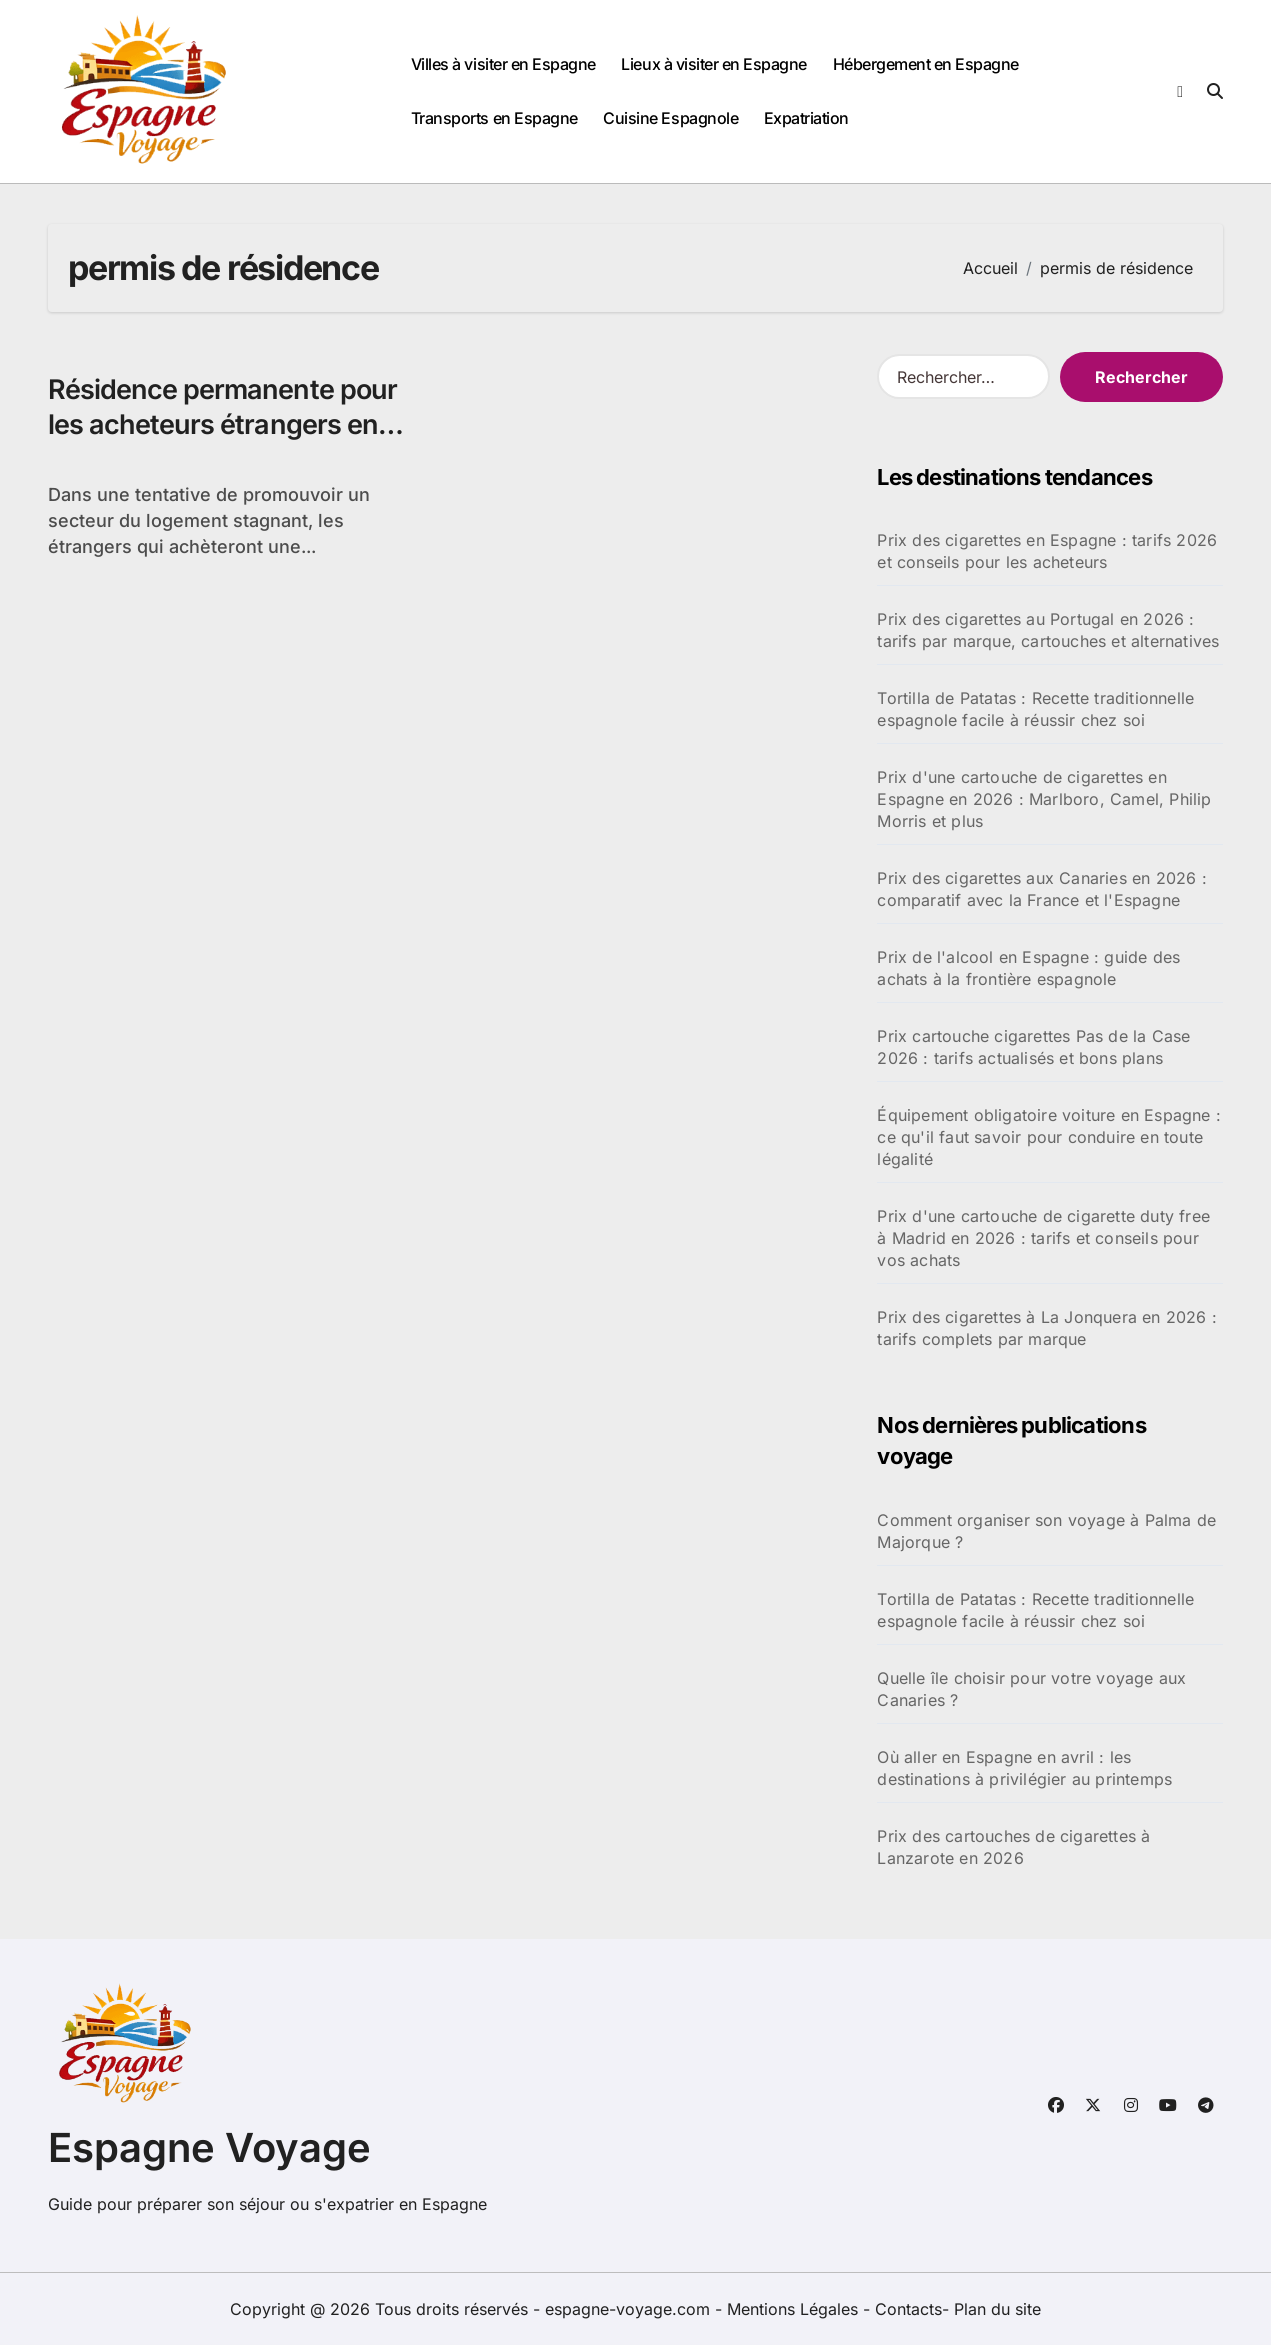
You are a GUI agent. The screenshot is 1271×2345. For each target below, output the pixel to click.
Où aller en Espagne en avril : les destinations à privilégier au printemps (1024, 1768)
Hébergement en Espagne (926, 64)
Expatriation (806, 118)
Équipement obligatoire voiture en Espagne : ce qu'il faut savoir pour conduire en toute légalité (1049, 1137)
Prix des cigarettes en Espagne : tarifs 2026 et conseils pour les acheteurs (1047, 551)
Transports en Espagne (494, 118)
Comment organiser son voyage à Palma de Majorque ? (1046, 1531)
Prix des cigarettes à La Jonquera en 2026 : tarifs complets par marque (1047, 1328)
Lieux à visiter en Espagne (714, 64)
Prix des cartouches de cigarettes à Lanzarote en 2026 (1013, 1847)
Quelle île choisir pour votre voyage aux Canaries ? (1031, 1689)
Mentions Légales (795, 2309)
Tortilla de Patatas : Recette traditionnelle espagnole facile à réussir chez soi (1035, 709)
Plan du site (997, 2309)
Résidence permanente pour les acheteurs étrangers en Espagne (222, 424)
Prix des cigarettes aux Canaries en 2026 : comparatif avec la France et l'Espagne (1041, 889)
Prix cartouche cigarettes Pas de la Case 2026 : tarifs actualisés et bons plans (1033, 1047)
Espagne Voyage (209, 2147)
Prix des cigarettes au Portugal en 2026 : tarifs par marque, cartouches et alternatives (1048, 630)
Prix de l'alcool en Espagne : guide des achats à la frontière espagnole (1028, 968)
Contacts (908, 2309)
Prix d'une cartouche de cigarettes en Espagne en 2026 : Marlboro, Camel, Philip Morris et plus (1044, 799)
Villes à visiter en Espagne (503, 64)
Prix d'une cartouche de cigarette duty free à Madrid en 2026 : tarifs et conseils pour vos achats (1043, 1238)
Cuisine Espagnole (670, 118)
